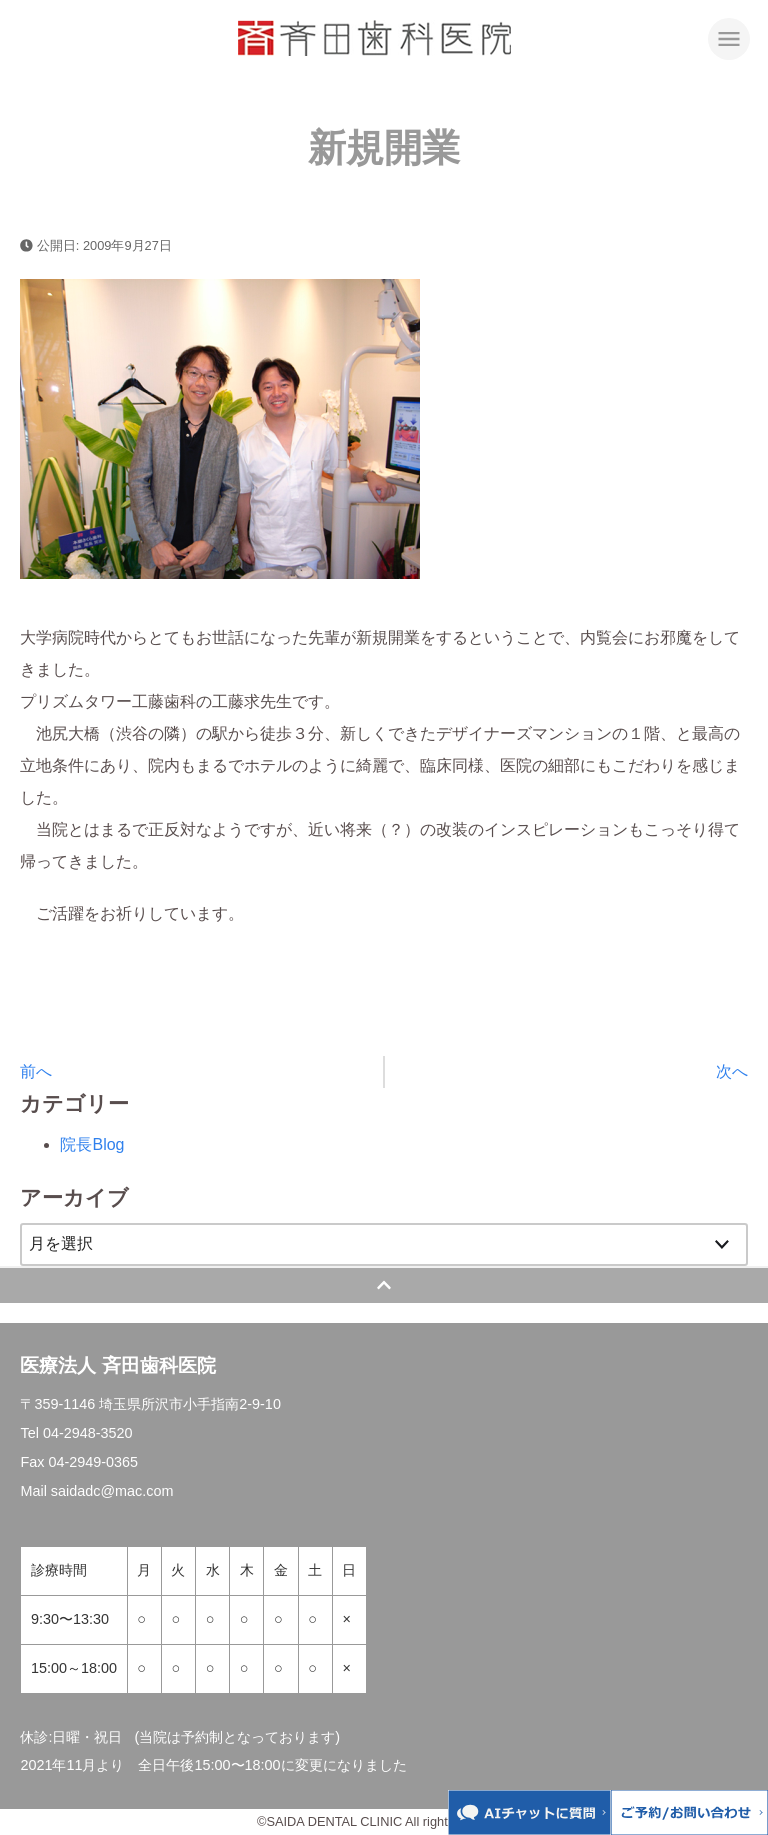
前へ (36, 1071)
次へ (732, 1071)
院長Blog (92, 1144)
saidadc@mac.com (112, 1491)
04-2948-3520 (88, 1433)
